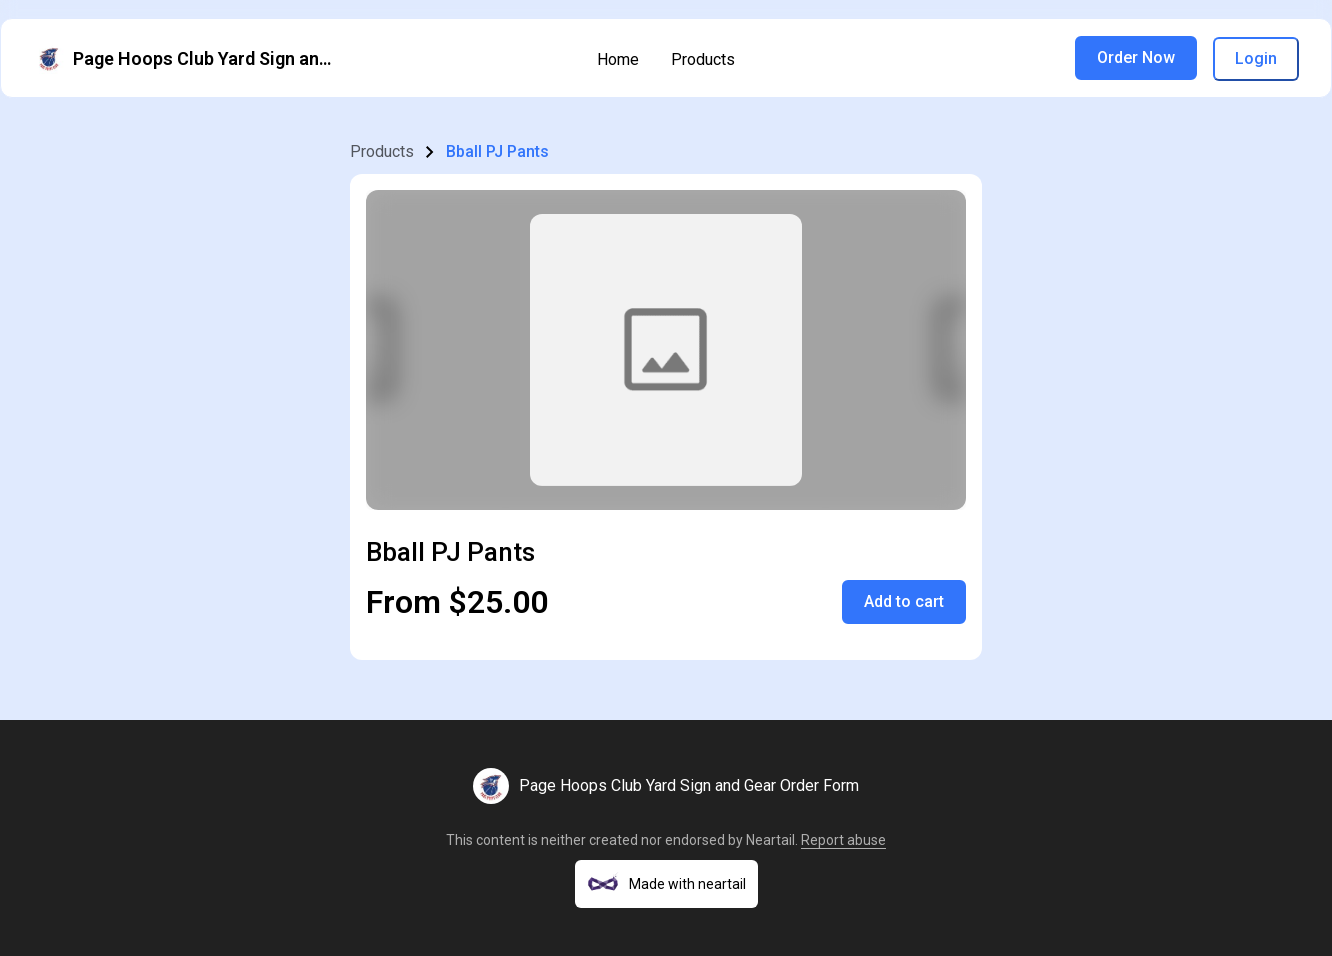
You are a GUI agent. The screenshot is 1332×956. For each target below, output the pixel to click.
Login (1256, 58)
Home (618, 59)
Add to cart (904, 601)
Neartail (770, 840)
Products (703, 59)
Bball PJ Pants (497, 151)
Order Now (1136, 57)
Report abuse (843, 840)
